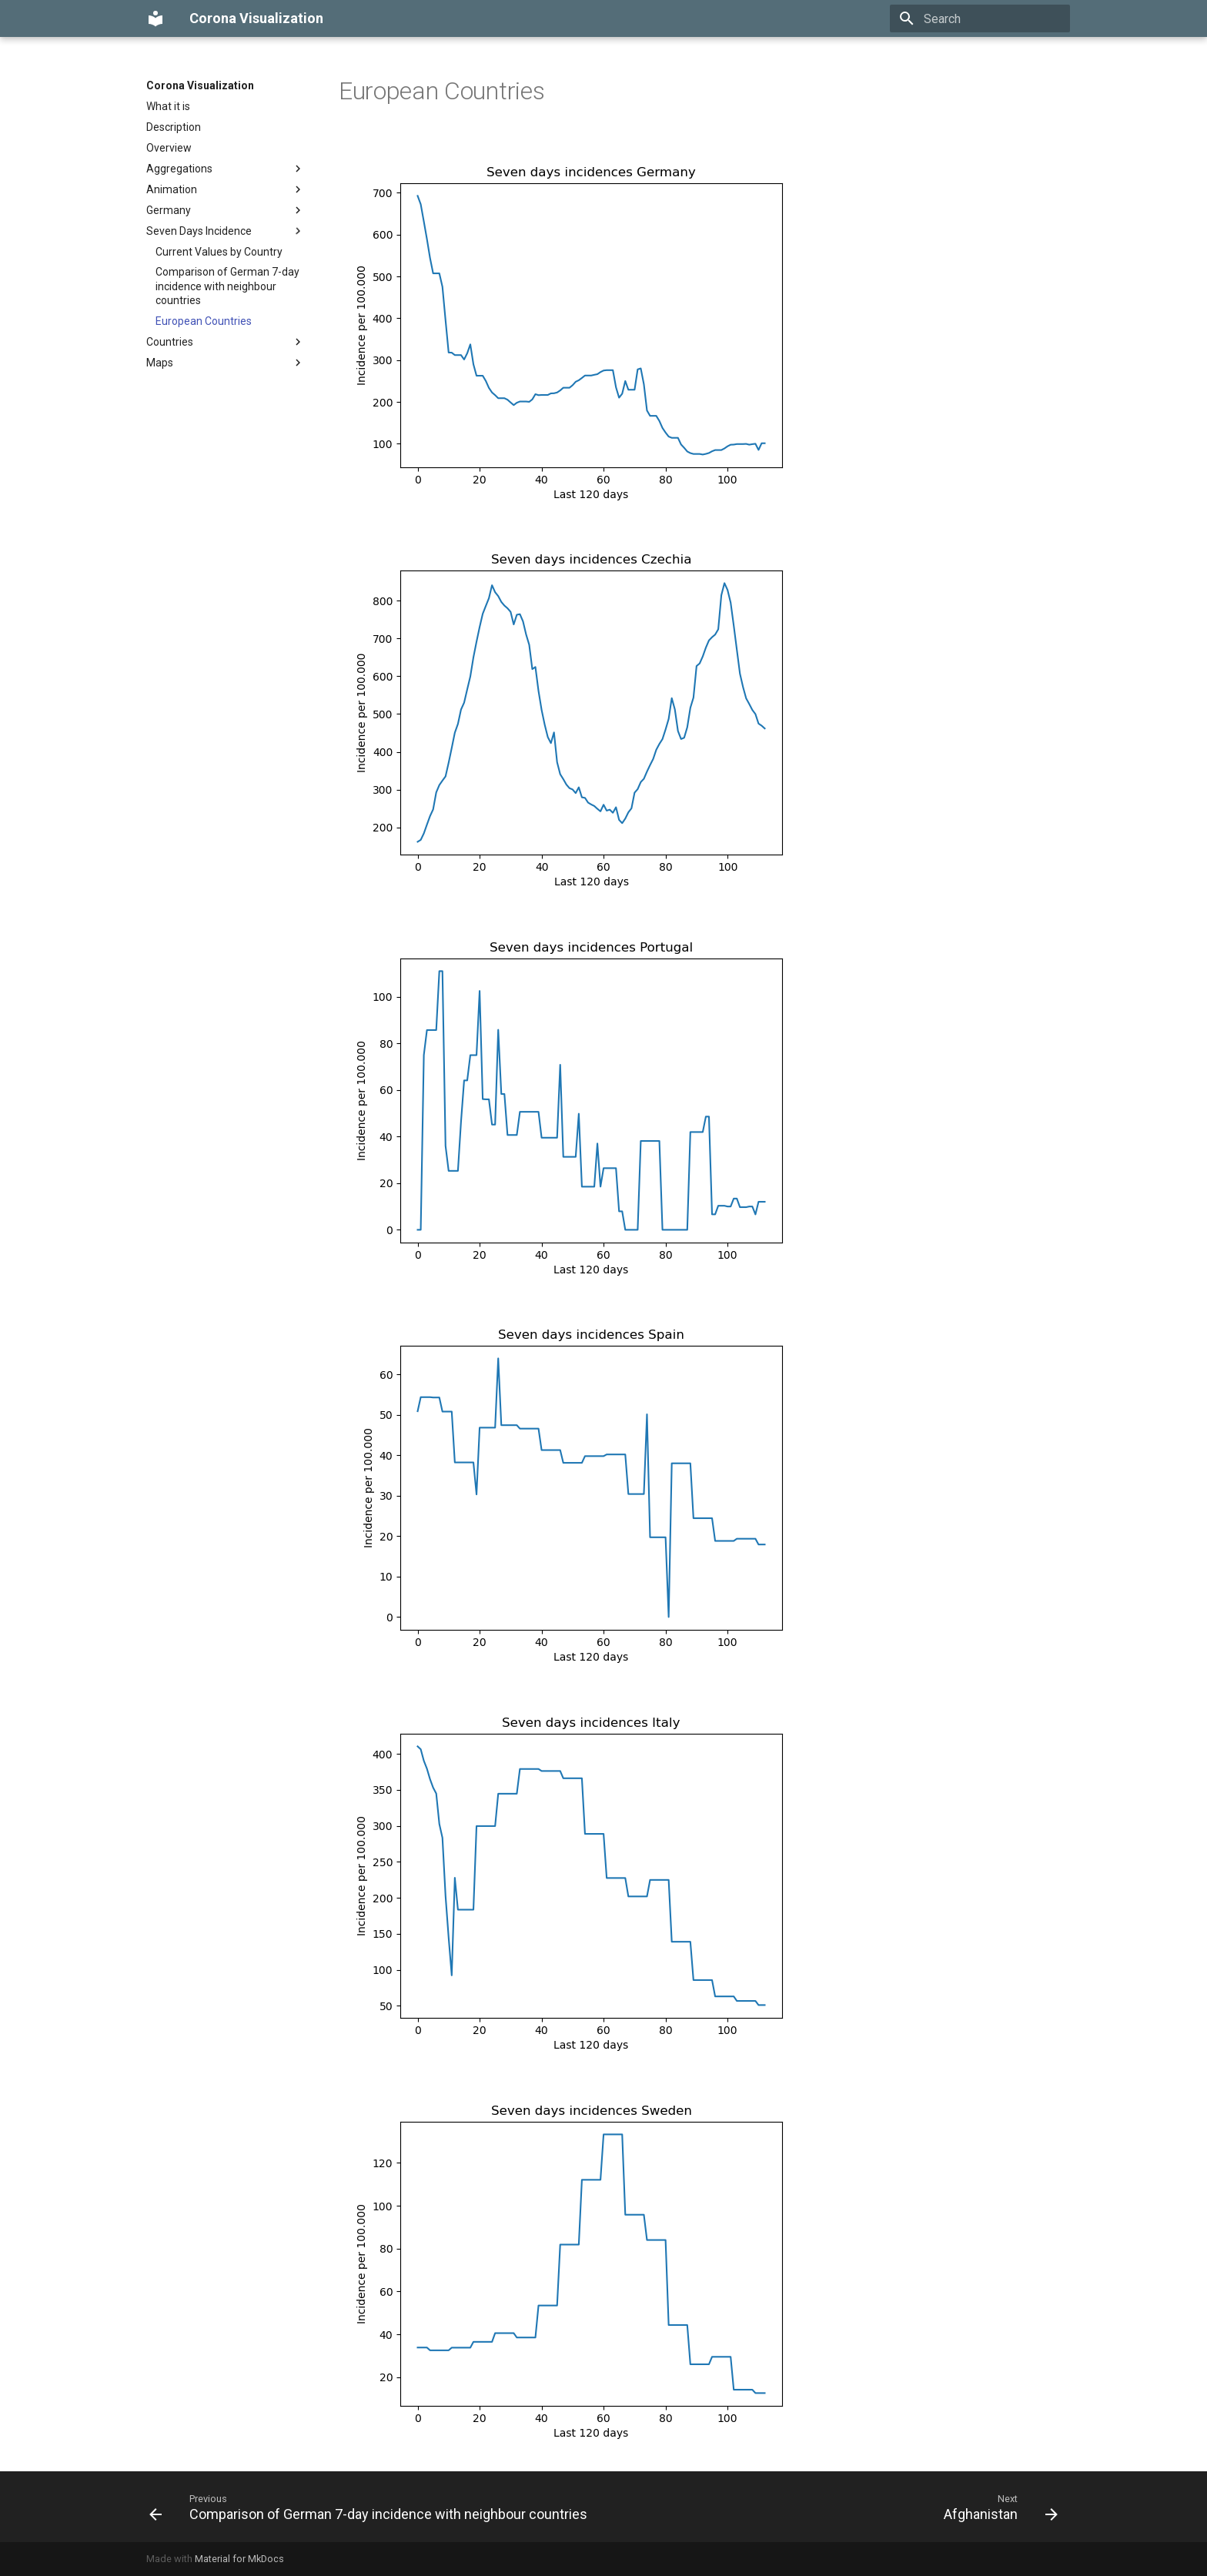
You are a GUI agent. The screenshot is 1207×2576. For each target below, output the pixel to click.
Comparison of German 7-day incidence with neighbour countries (227, 286)
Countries (225, 342)
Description (173, 127)
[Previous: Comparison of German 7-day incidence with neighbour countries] (371, 2506)
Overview (169, 148)
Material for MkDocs (239, 2558)
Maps (225, 363)
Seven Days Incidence (225, 231)
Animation (225, 189)
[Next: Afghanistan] (997, 2506)
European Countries (203, 321)
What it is (168, 106)
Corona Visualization (200, 85)
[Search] (980, 18)
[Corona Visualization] (155, 18)
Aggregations (225, 169)
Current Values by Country (219, 252)
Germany (225, 210)
